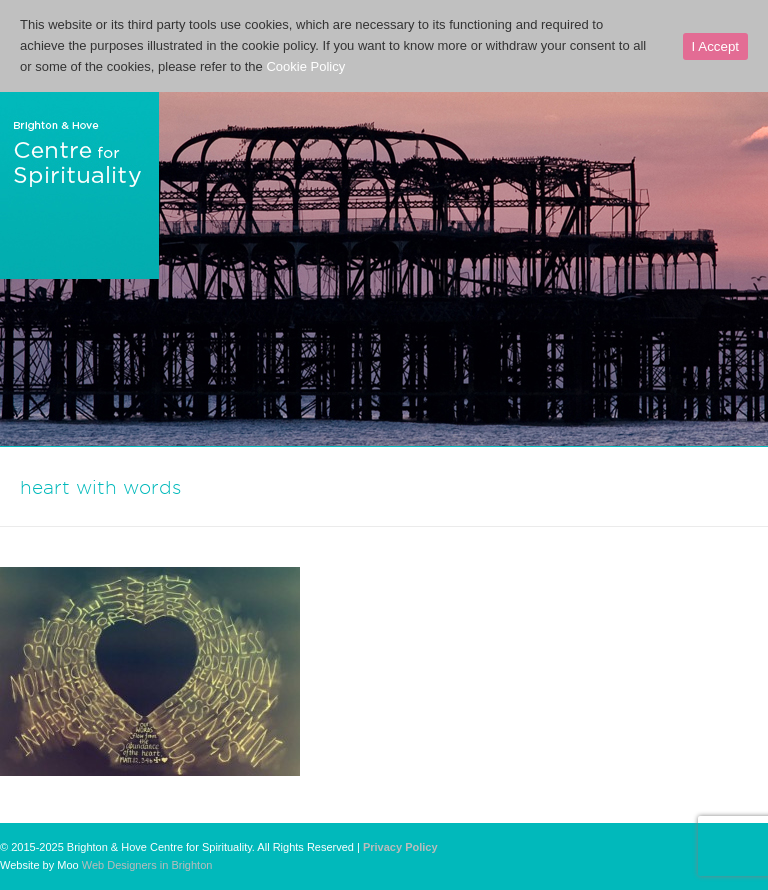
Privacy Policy (400, 847)
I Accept (715, 46)
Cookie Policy (305, 66)
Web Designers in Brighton (147, 865)
